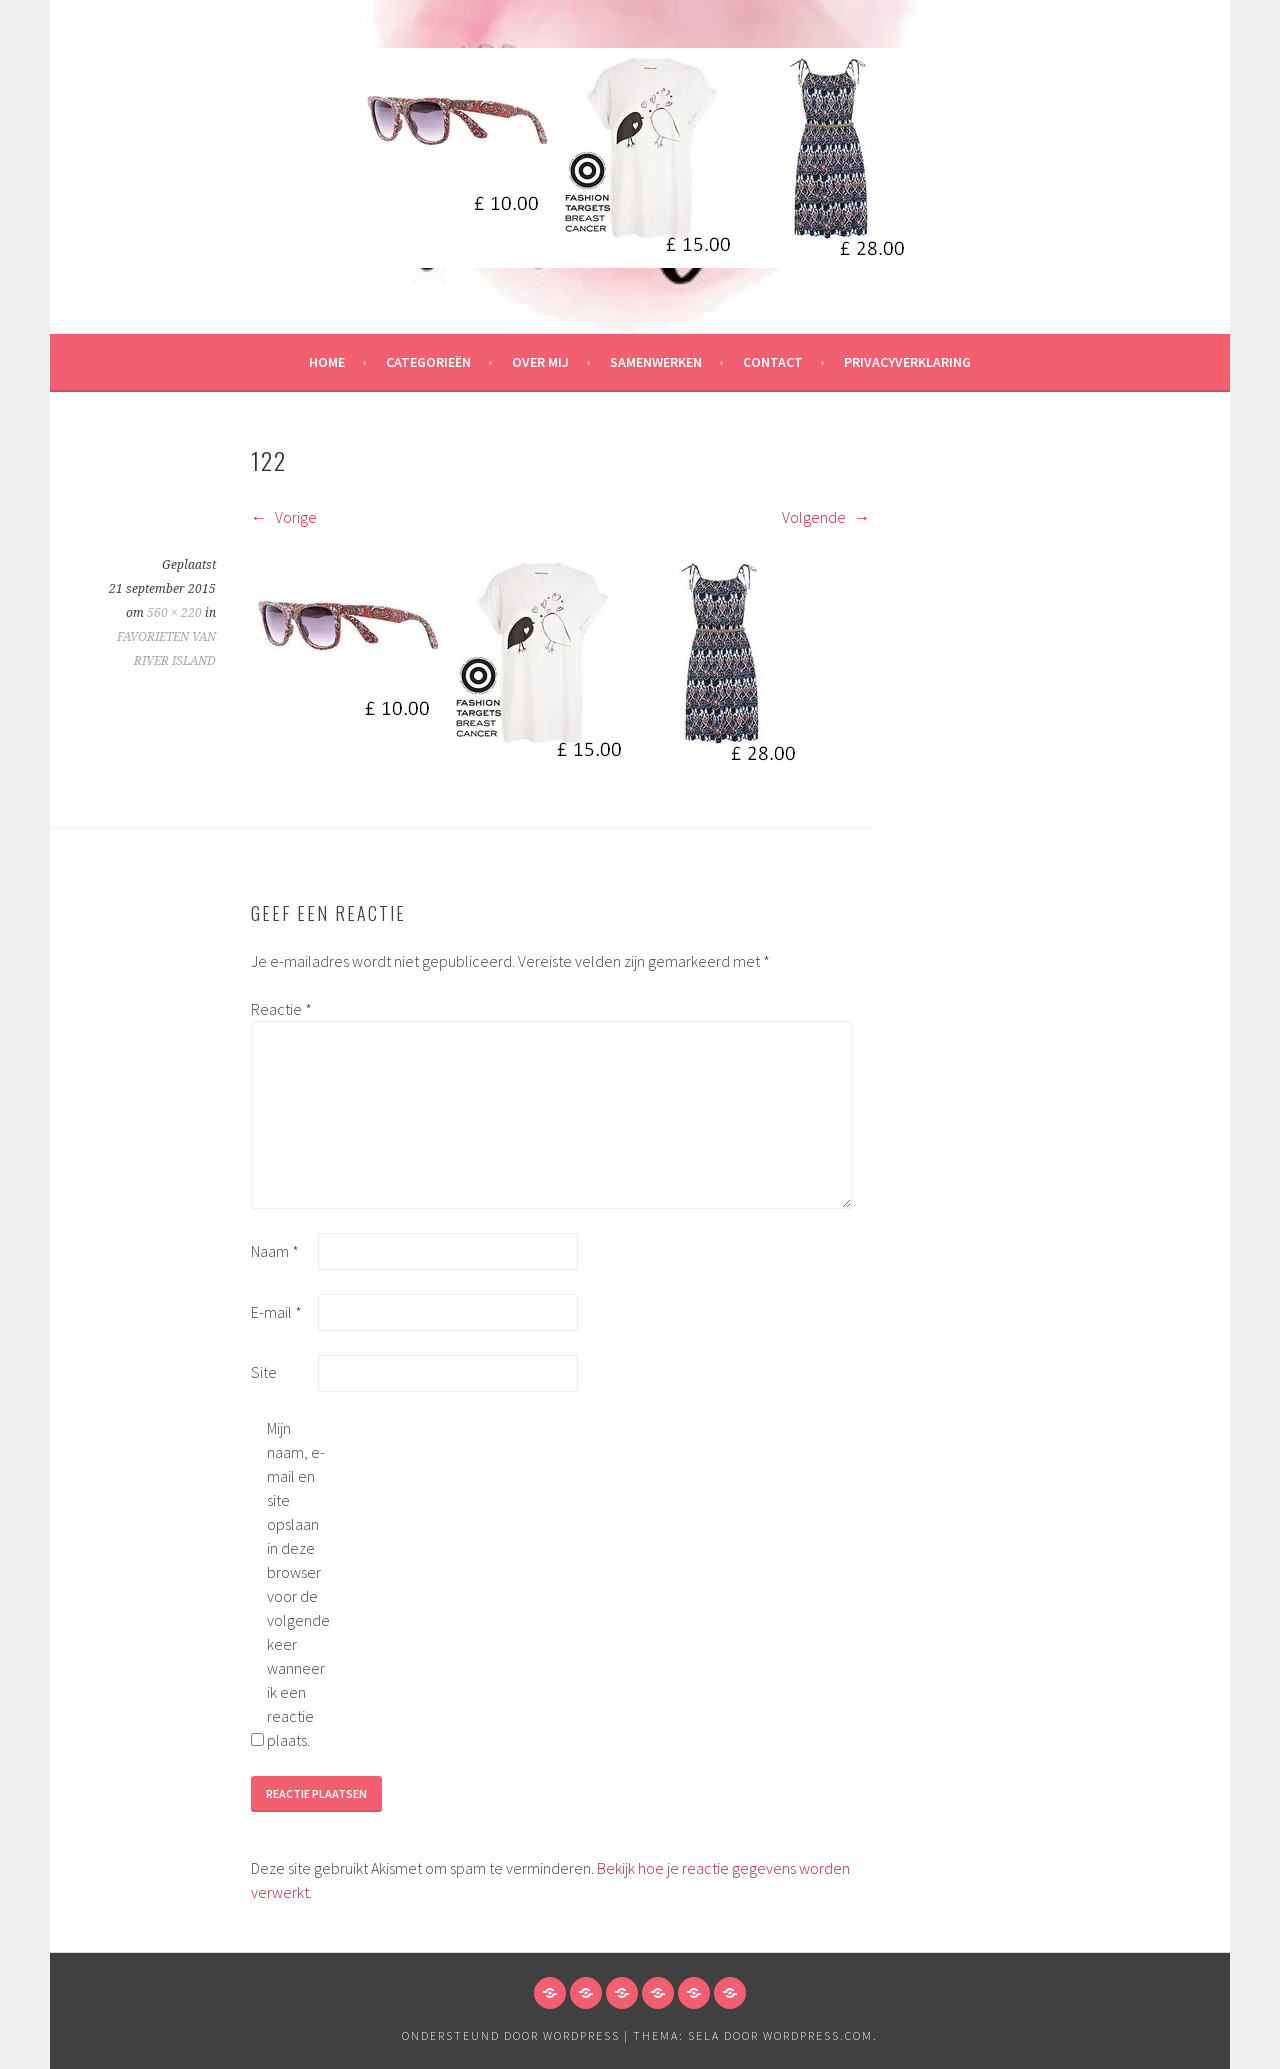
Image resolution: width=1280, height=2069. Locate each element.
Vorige (284, 517)
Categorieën (428, 362)
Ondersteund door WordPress (511, 2035)
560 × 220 (174, 613)
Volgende (826, 517)
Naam (275, 1251)
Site (264, 1372)
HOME (327, 362)
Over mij (540, 362)
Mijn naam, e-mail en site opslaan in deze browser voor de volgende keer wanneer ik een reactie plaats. (298, 1584)
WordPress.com (818, 2035)
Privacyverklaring (907, 362)
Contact (773, 362)
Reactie (281, 1009)
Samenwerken (656, 362)
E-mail (276, 1312)
